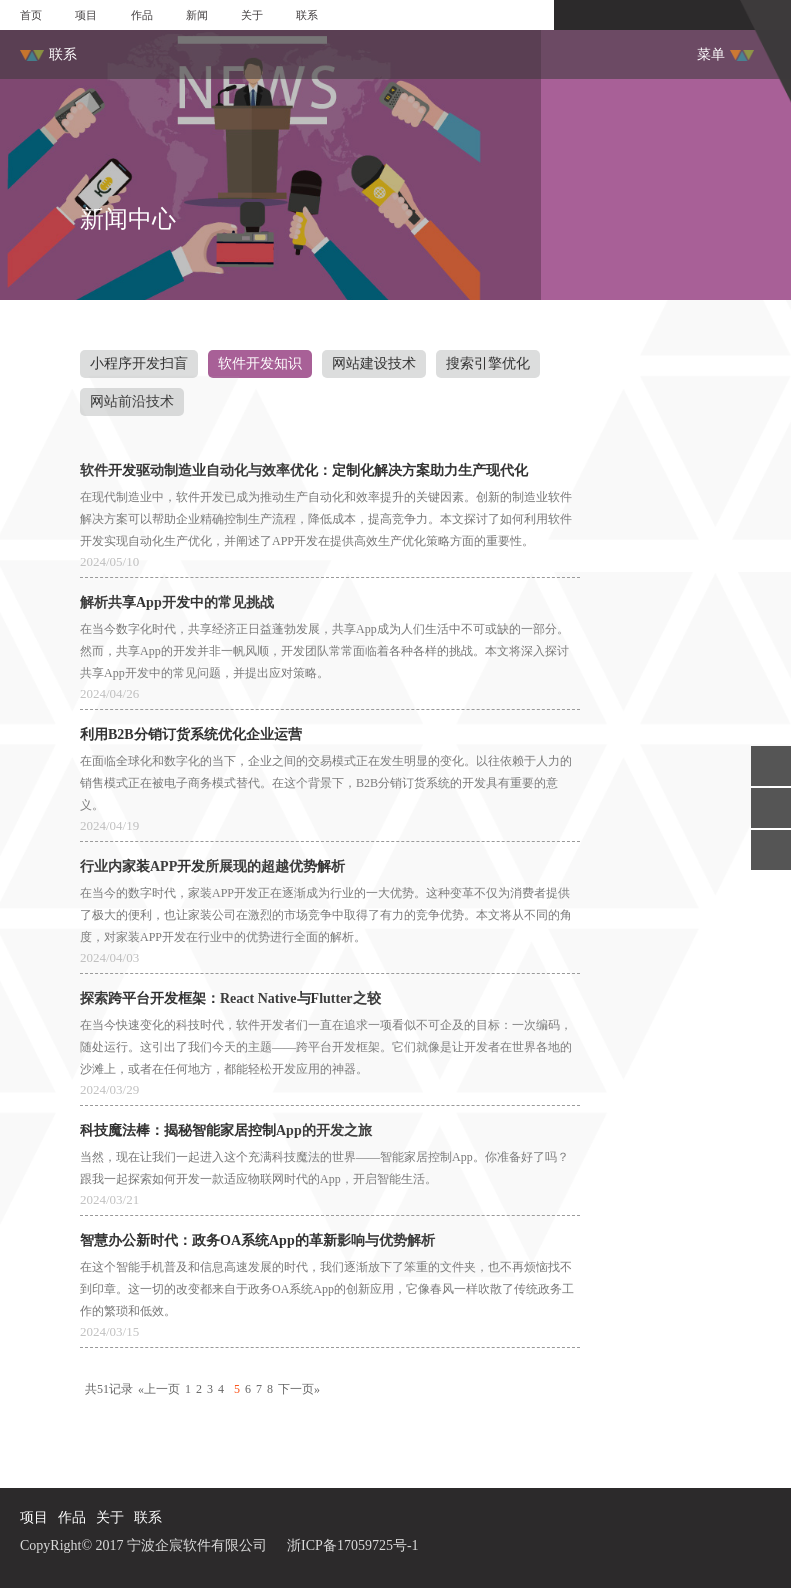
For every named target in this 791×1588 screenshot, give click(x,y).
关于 (252, 15)
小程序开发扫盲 (139, 363)
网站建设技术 (374, 363)
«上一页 (159, 1389)
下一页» (299, 1389)
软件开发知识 (260, 363)
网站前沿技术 (132, 401)
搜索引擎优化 (488, 363)
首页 (31, 15)
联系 (307, 15)
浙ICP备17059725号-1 (352, 1545)
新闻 (197, 15)
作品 (142, 15)
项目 (86, 15)
